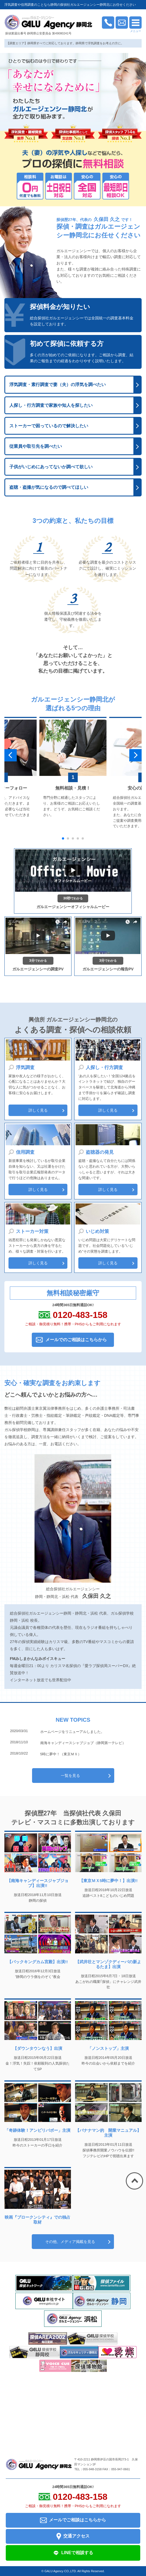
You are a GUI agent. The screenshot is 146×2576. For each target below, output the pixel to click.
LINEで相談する (73, 2553)
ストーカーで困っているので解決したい (48, 425)
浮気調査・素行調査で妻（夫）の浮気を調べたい (57, 384)
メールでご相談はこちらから (73, 2520)
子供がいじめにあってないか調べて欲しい (51, 466)
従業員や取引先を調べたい (35, 446)
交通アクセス (73, 2536)
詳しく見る (38, 1110)
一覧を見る (70, 1775)
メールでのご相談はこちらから (76, 1339)
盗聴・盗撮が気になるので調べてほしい (48, 487)
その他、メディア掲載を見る (70, 2241)
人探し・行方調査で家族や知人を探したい (51, 405)
